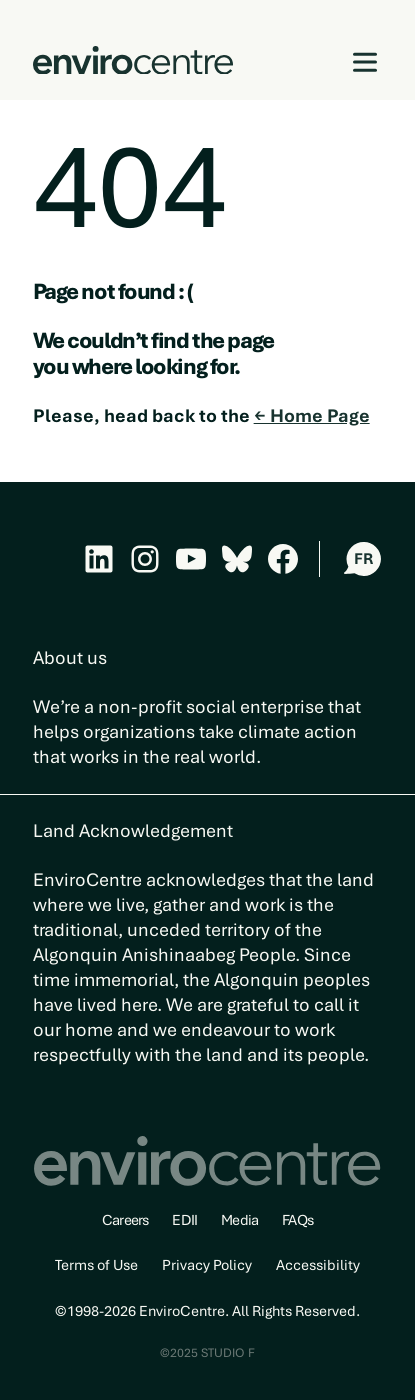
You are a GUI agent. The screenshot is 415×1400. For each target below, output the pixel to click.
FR (363, 559)
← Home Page (312, 415)
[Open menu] (365, 62)
